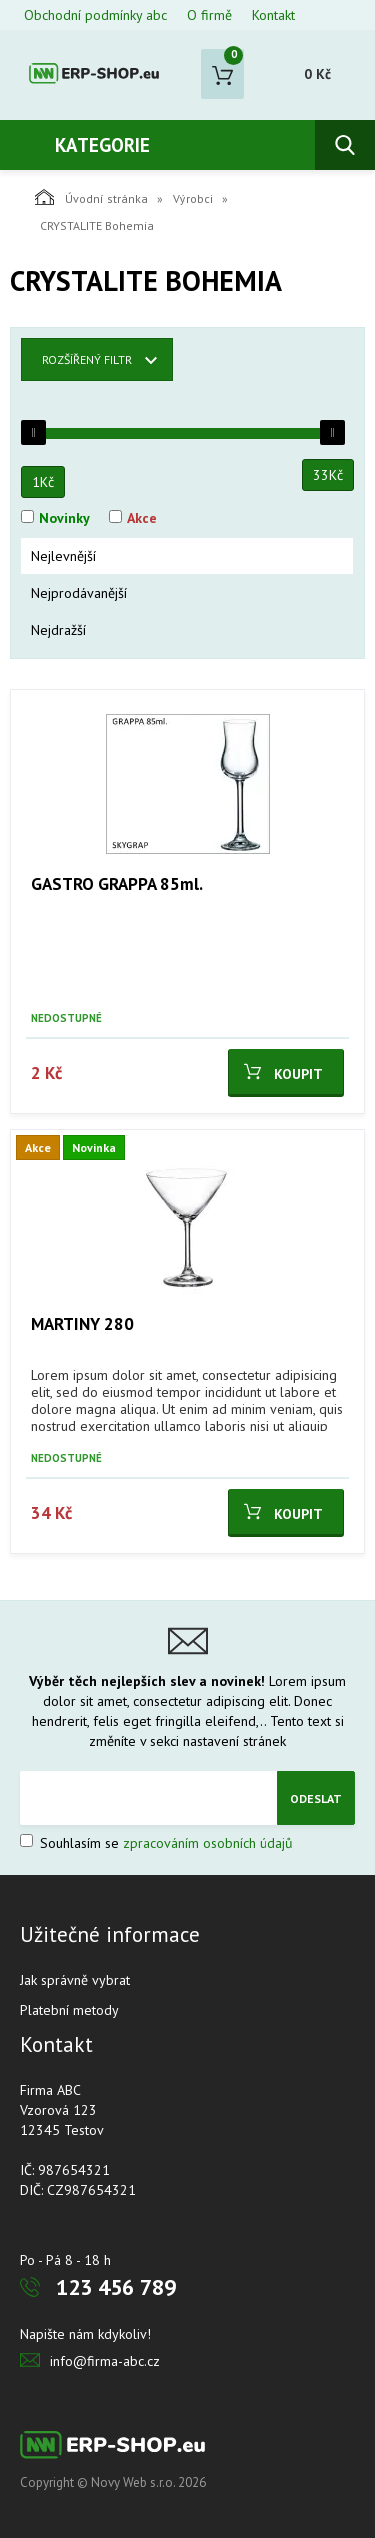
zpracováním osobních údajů (208, 1843)
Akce (142, 518)
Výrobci (193, 198)
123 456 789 (116, 2287)
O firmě (209, 15)
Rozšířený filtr (87, 359)
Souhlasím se (156, 1843)
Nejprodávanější (79, 593)
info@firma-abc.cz (105, 2361)
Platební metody (69, 2010)
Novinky (64, 518)
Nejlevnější (63, 556)
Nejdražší (58, 630)
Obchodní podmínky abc (95, 15)
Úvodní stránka (91, 197)
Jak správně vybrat (75, 1980)
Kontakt (273, 15)
